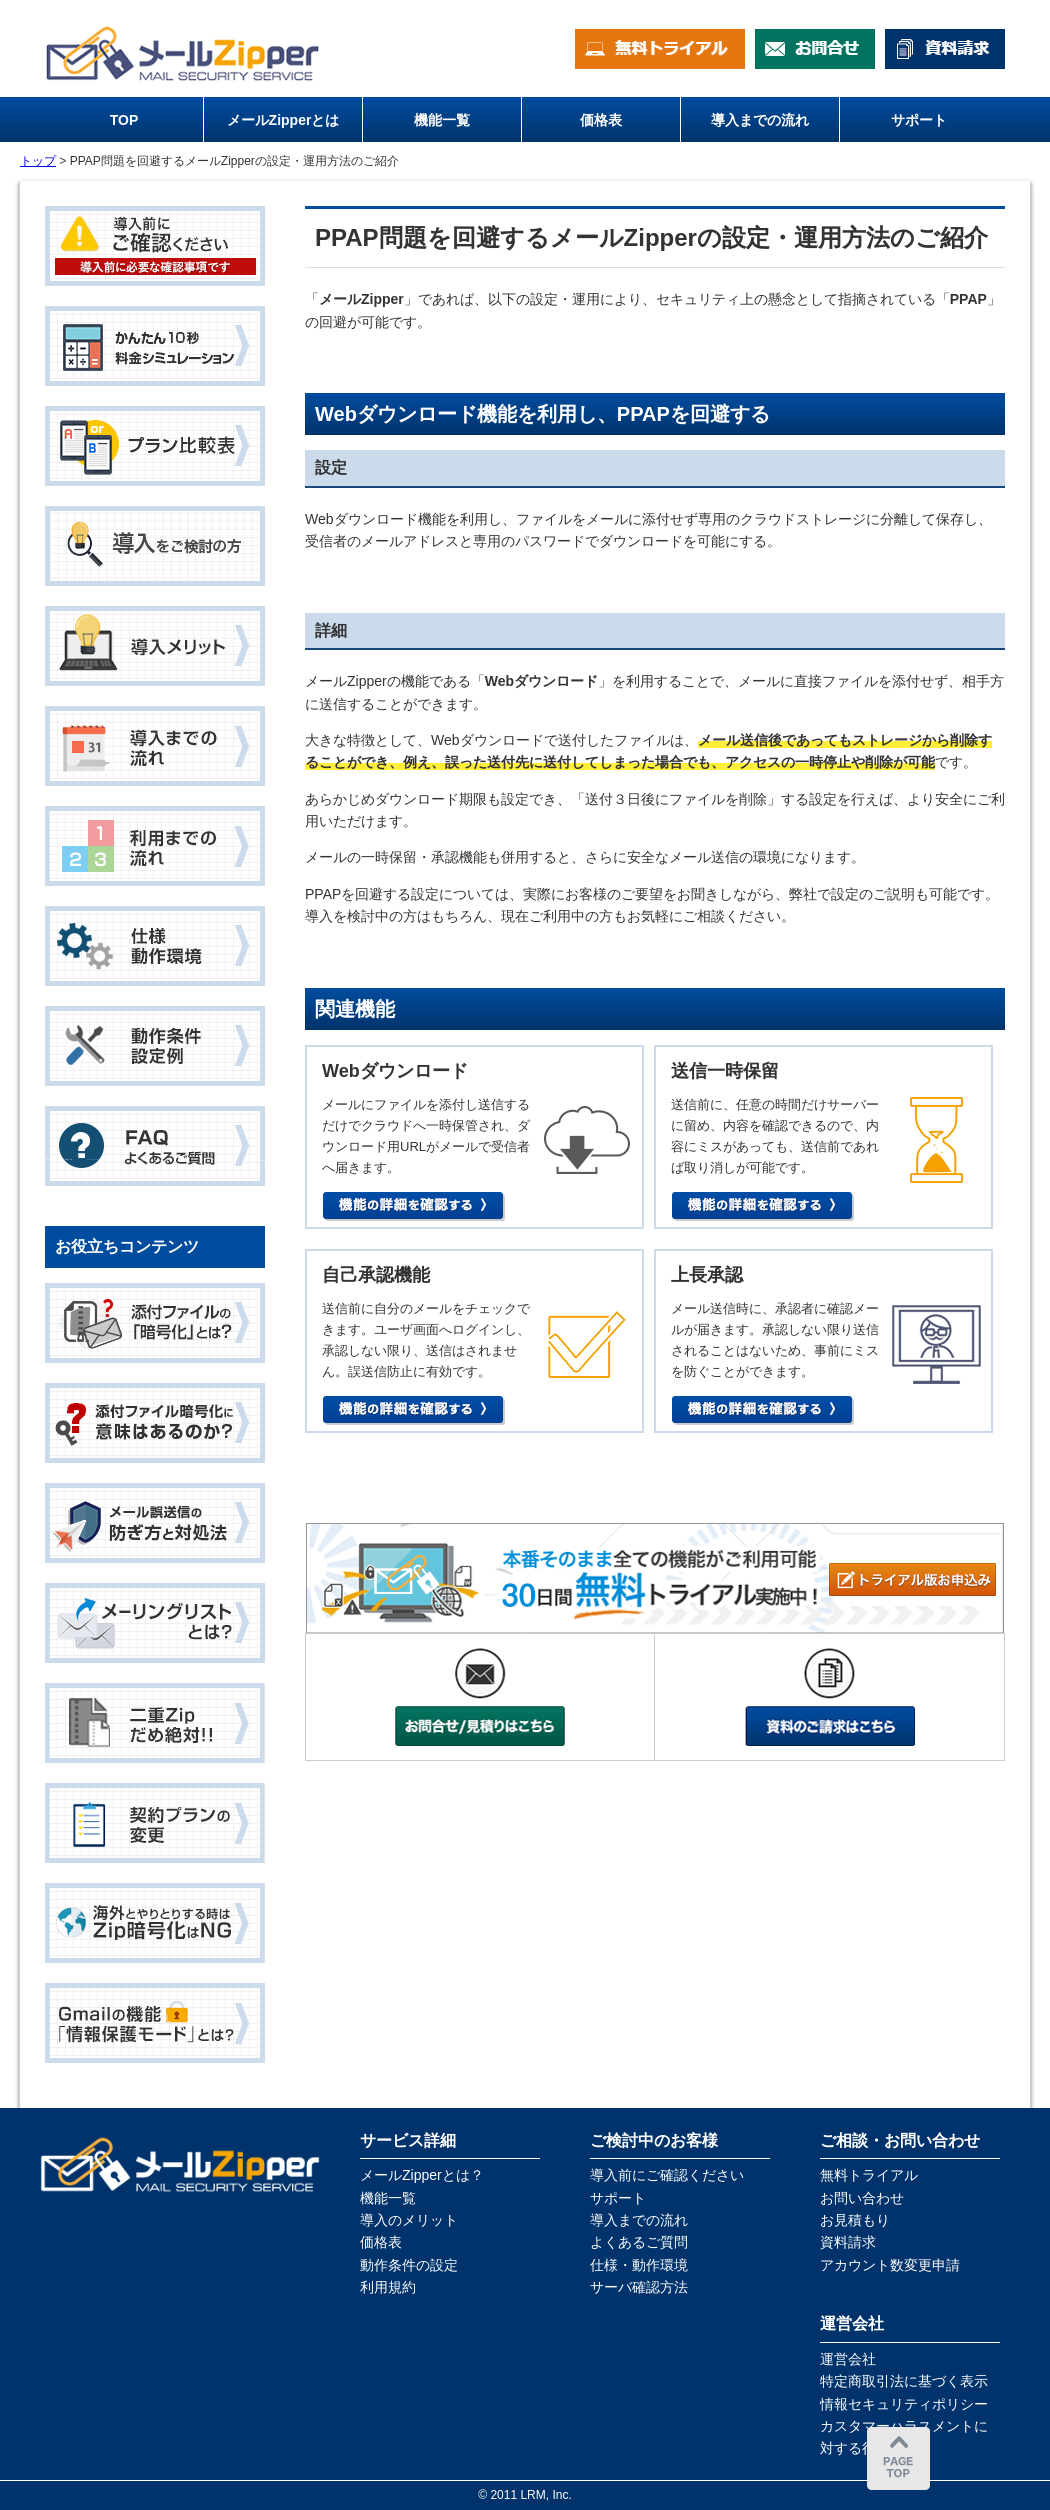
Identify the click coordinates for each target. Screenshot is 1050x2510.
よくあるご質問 (639, 2242)
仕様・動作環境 (639, 2265)
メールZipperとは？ (422, 2175)
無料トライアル (869, 2175)
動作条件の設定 (409, 2265)
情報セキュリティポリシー (904, 2404)
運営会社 (848, 2359)
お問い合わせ (862, 2198)
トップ (38, 161)
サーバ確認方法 (639, 2287)
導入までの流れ (639, 2220)
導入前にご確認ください (667, 2175)
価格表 (381, 2242)
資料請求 (848, 2242)
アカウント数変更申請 (890, 2265)
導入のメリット (409, 2220)
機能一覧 (388, 2198)
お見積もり (855, 2220)
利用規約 (388, 2287)
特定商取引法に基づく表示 (904, 2381)
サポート (618, 2198)
